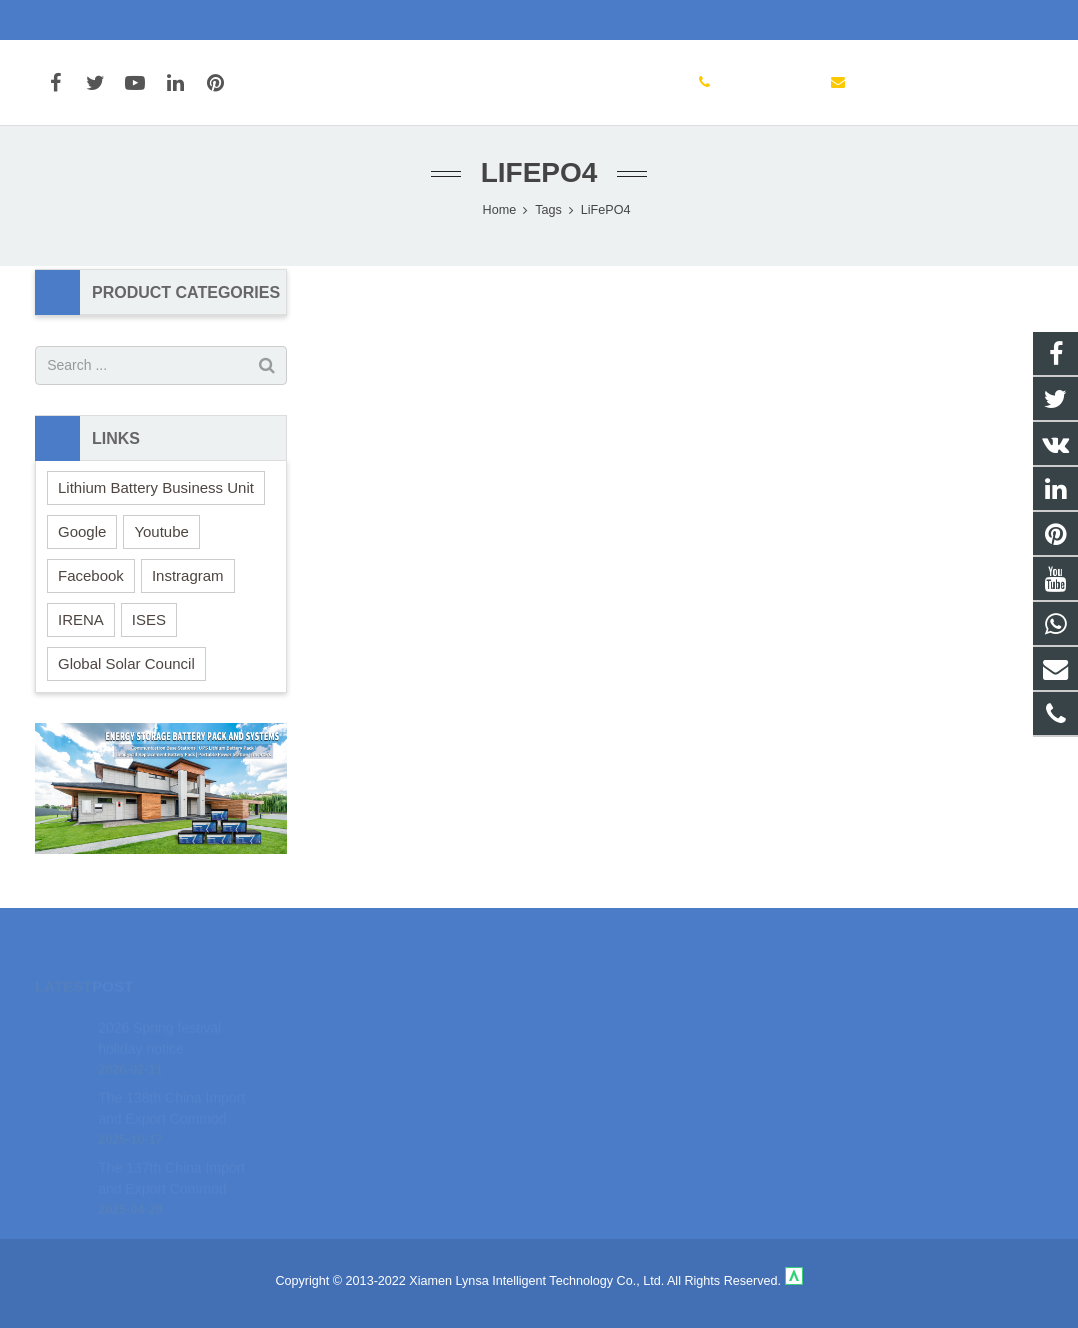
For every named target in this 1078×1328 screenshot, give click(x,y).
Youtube (161, 536)
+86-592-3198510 (101, 20)
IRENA (81, 624)
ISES (149, 624)
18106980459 (609, 1023)
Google (82, 536)
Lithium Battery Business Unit (156, 492)
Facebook (91, 580)
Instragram (188, 580)
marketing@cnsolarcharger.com (280, 20)
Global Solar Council (126, 668)
